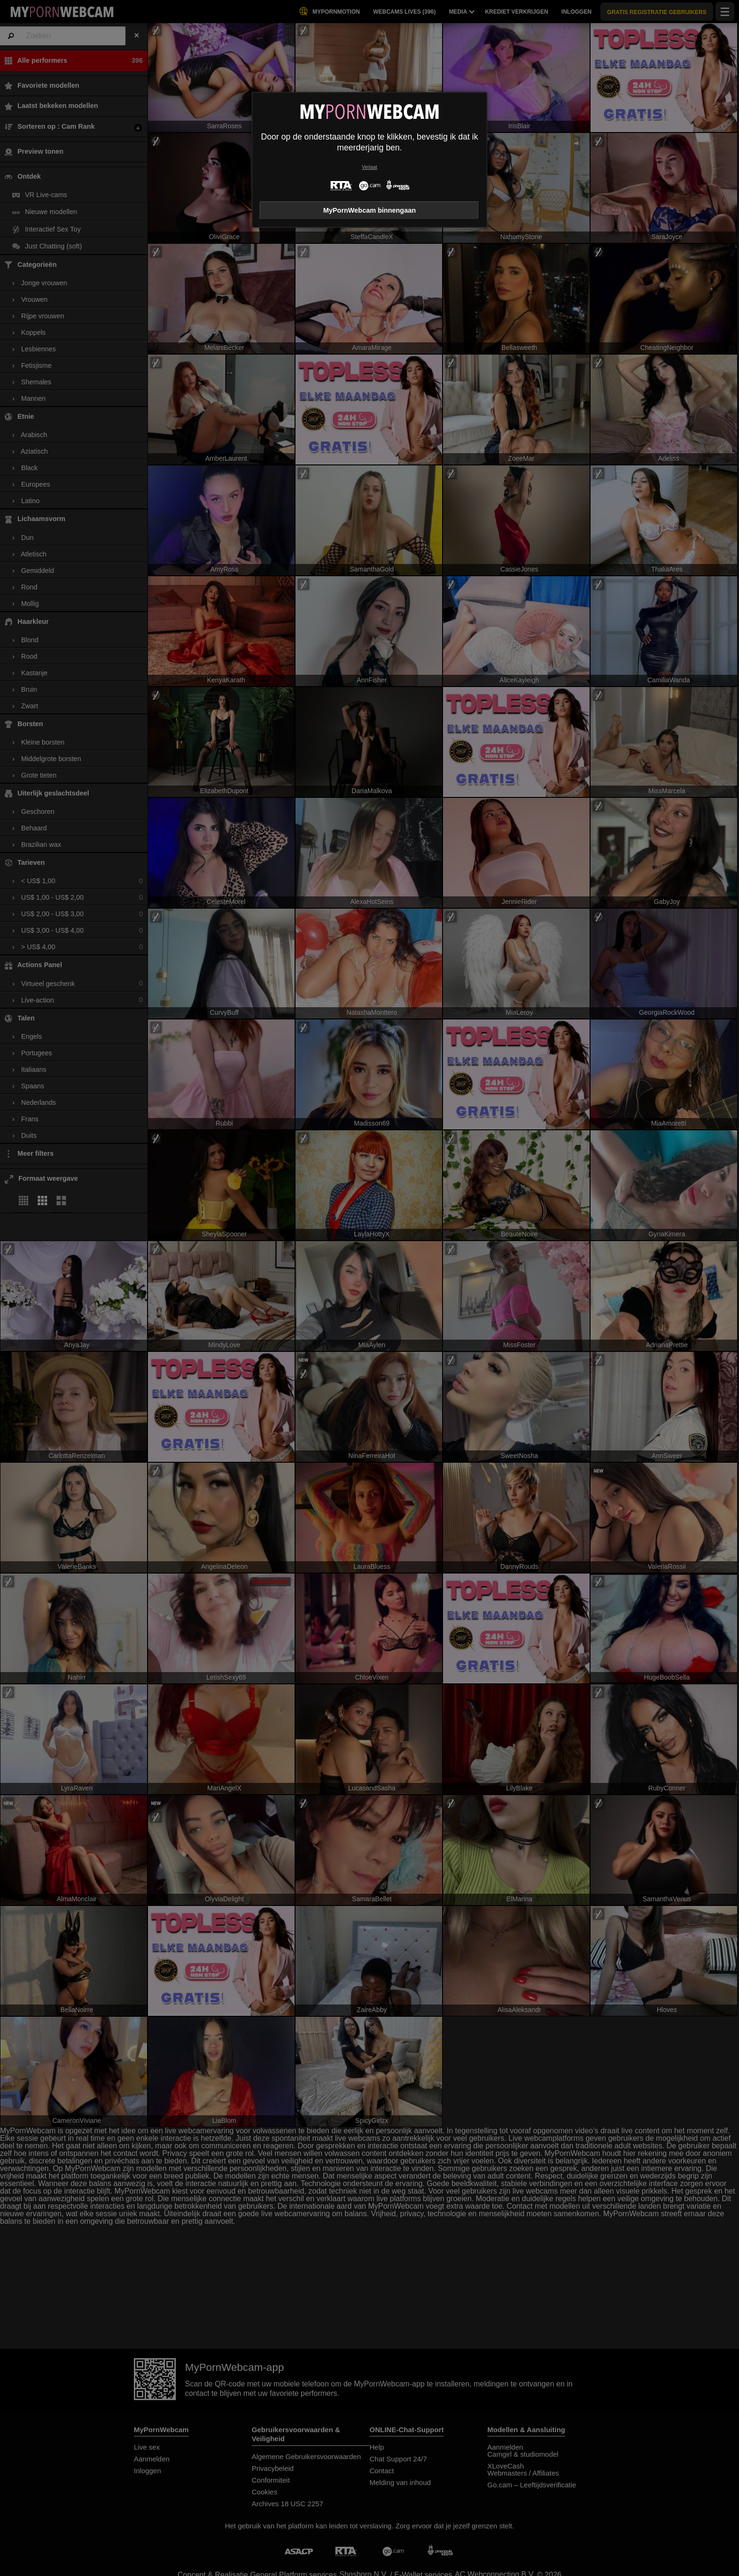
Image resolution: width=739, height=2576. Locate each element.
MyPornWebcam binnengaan (369, 210)
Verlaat (369, 167)
